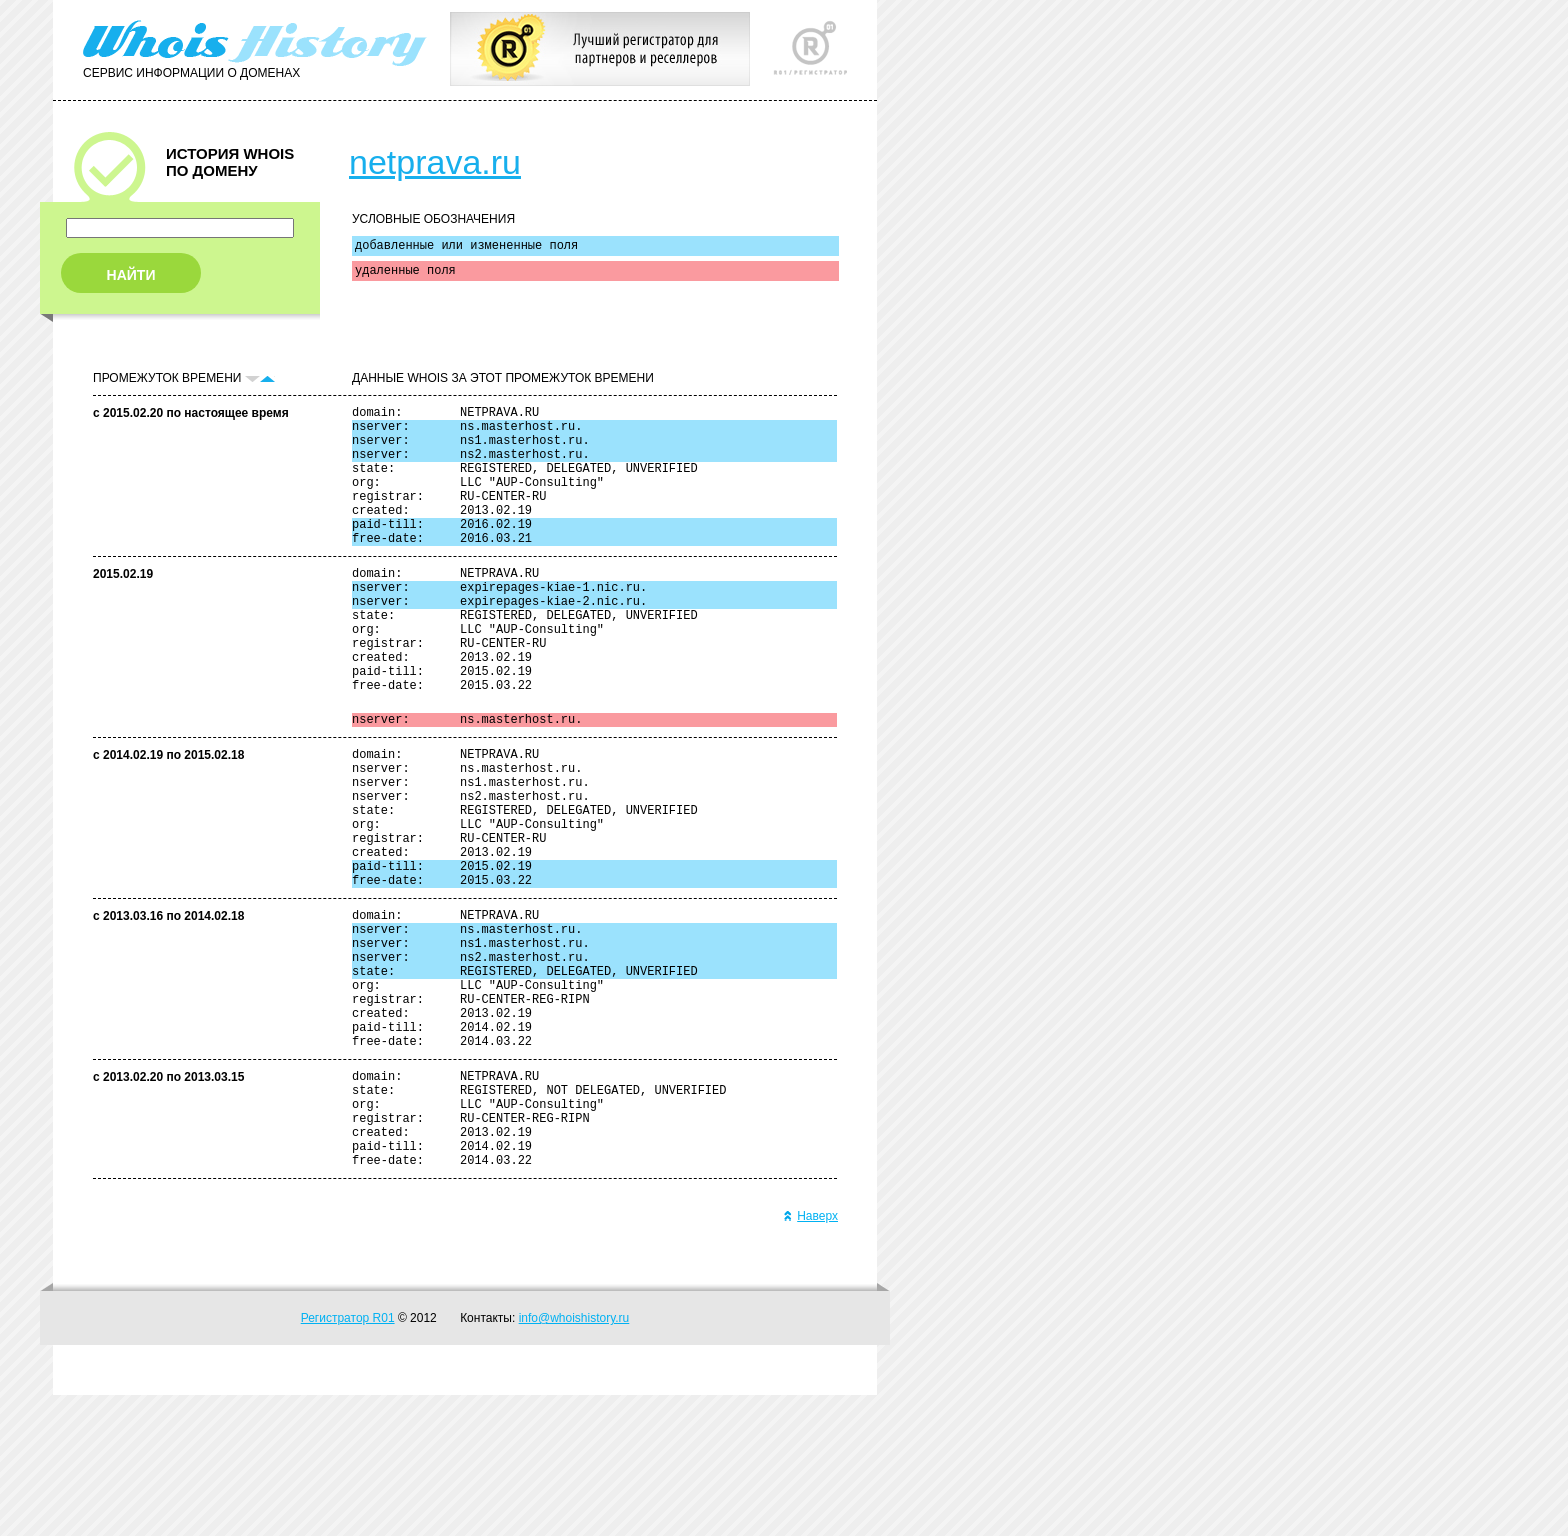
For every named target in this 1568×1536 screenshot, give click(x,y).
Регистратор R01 (348, 1459)
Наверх (810, 1357)
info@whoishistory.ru (574, 1459)
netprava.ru (435, 162)
